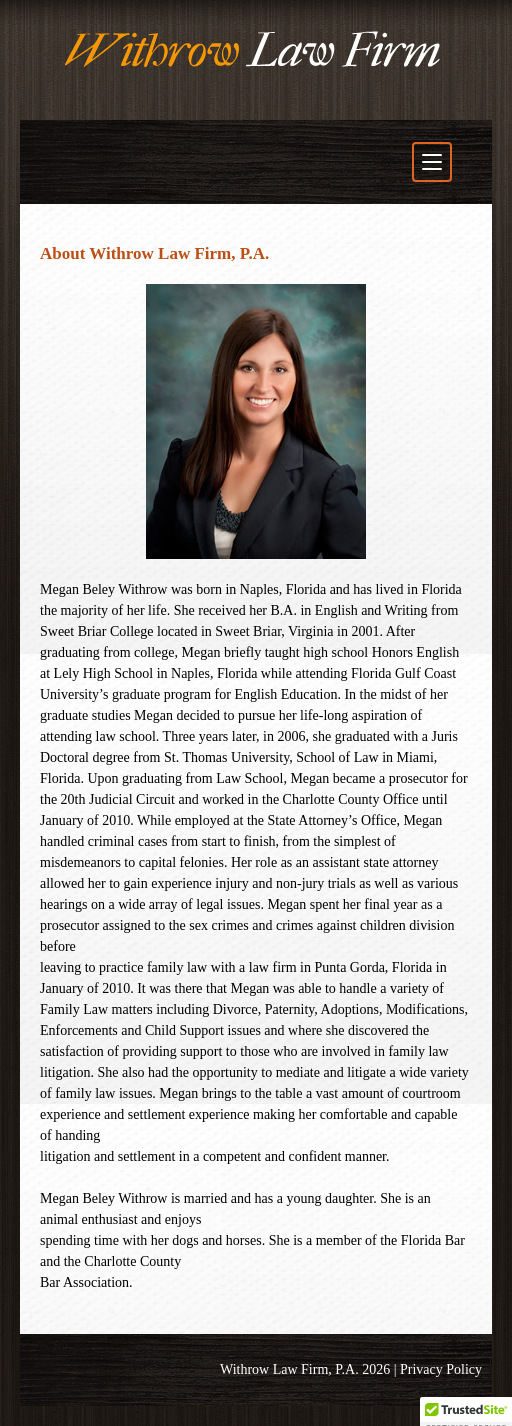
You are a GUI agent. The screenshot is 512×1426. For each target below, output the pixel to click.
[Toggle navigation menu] (432, 162)
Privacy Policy (441, 1369)
